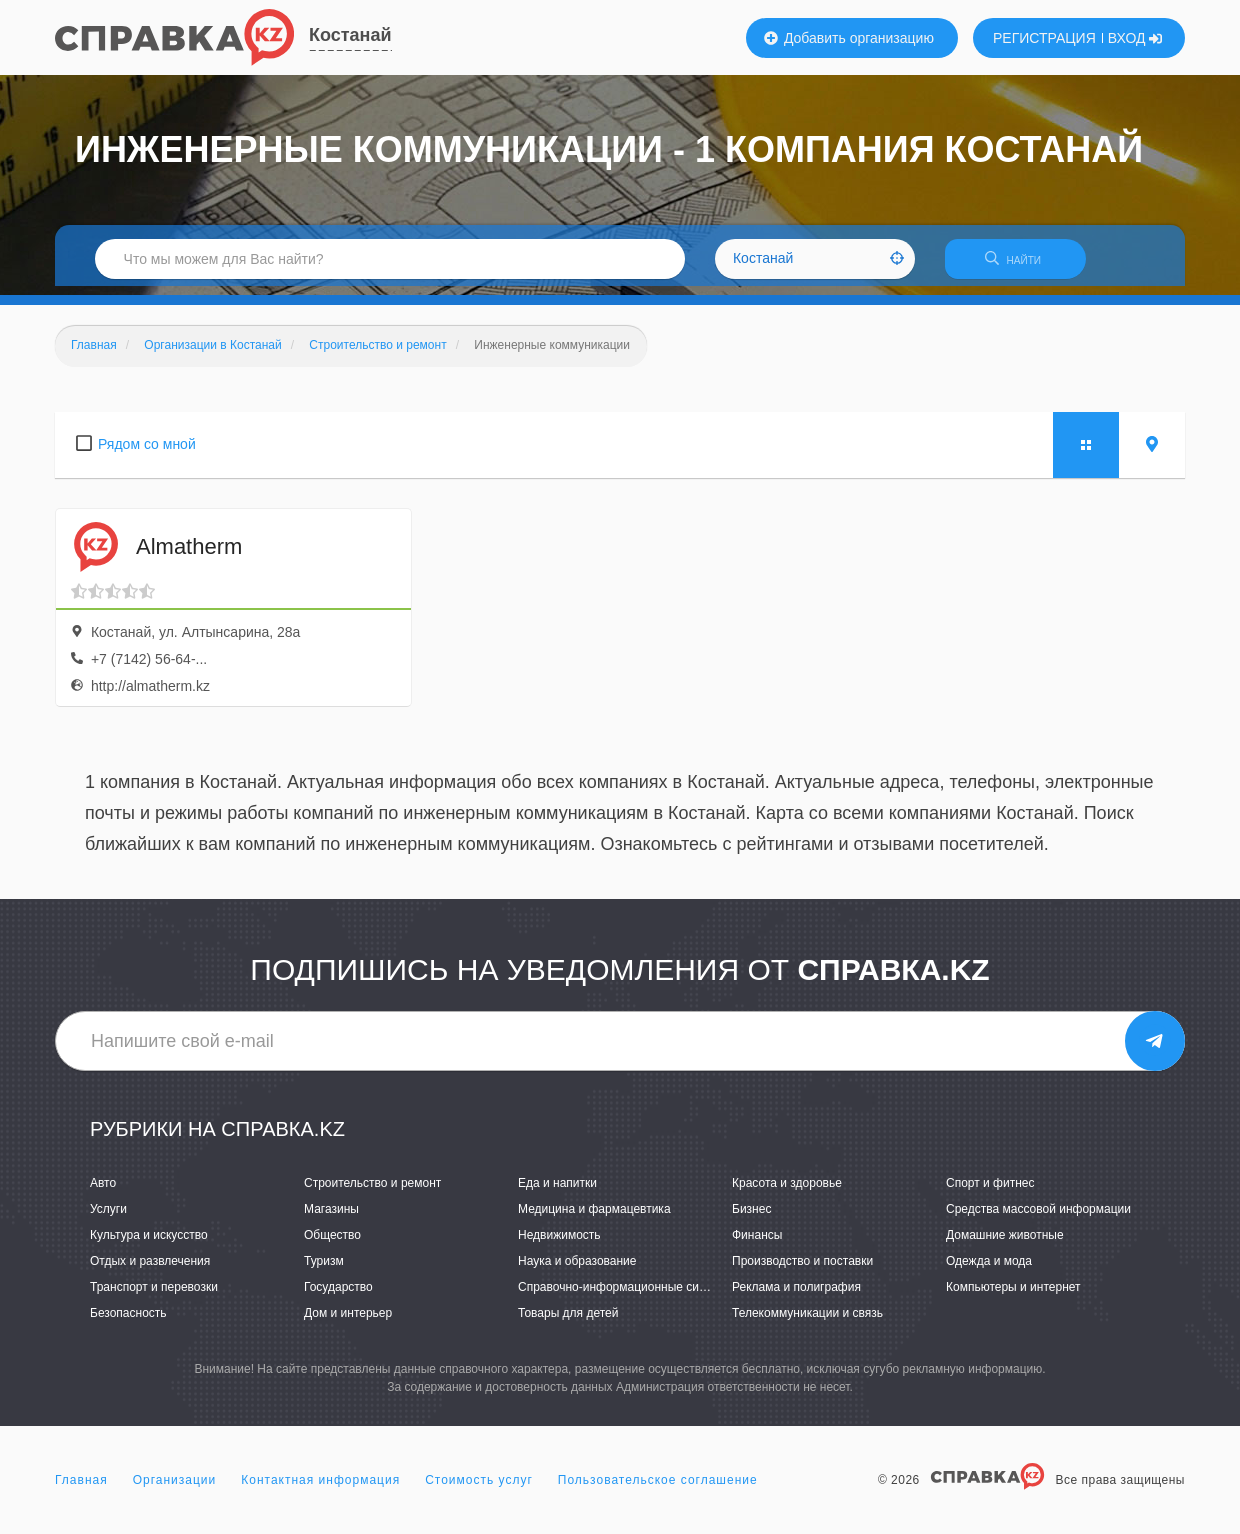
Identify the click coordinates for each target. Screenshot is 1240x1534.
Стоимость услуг (479, 1488)
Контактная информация (320, 1488)
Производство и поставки (802, 1270)
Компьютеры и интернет (1013, 1296)
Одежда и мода (989, 1270)
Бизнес (751, 1217)
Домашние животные (1005, 1243)
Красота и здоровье (787, 1191)
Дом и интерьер (348, 1322)
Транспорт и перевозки (154, 1296)
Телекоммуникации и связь (807, 1322)
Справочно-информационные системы (626, 1296)
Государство (338, 1296)
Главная (81, 1488)
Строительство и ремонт (372, 1191)
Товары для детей (568, 1322)
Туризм (324, 1270)
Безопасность (128, 1322)
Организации (175, 1488)
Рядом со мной (147, 452)
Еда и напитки (557, 1191)
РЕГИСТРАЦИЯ (1044, 38)
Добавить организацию (849, 38)
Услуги (108, 1217)
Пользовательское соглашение (658, 1488)
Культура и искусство (149, 1243)
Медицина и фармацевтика (594, 1217)
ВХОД (1135, 38)
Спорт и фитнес (990, 1191)
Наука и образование (577, 1270)
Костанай (350, 35)
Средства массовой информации (1038, 1217)
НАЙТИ (1025, 264)
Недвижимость (559, 1243)
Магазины (331, 1217)
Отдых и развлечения (150, 1270)
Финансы (757, 1243)
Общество (332, 1243)
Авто (103, 1191)
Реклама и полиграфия (796, 1296)
